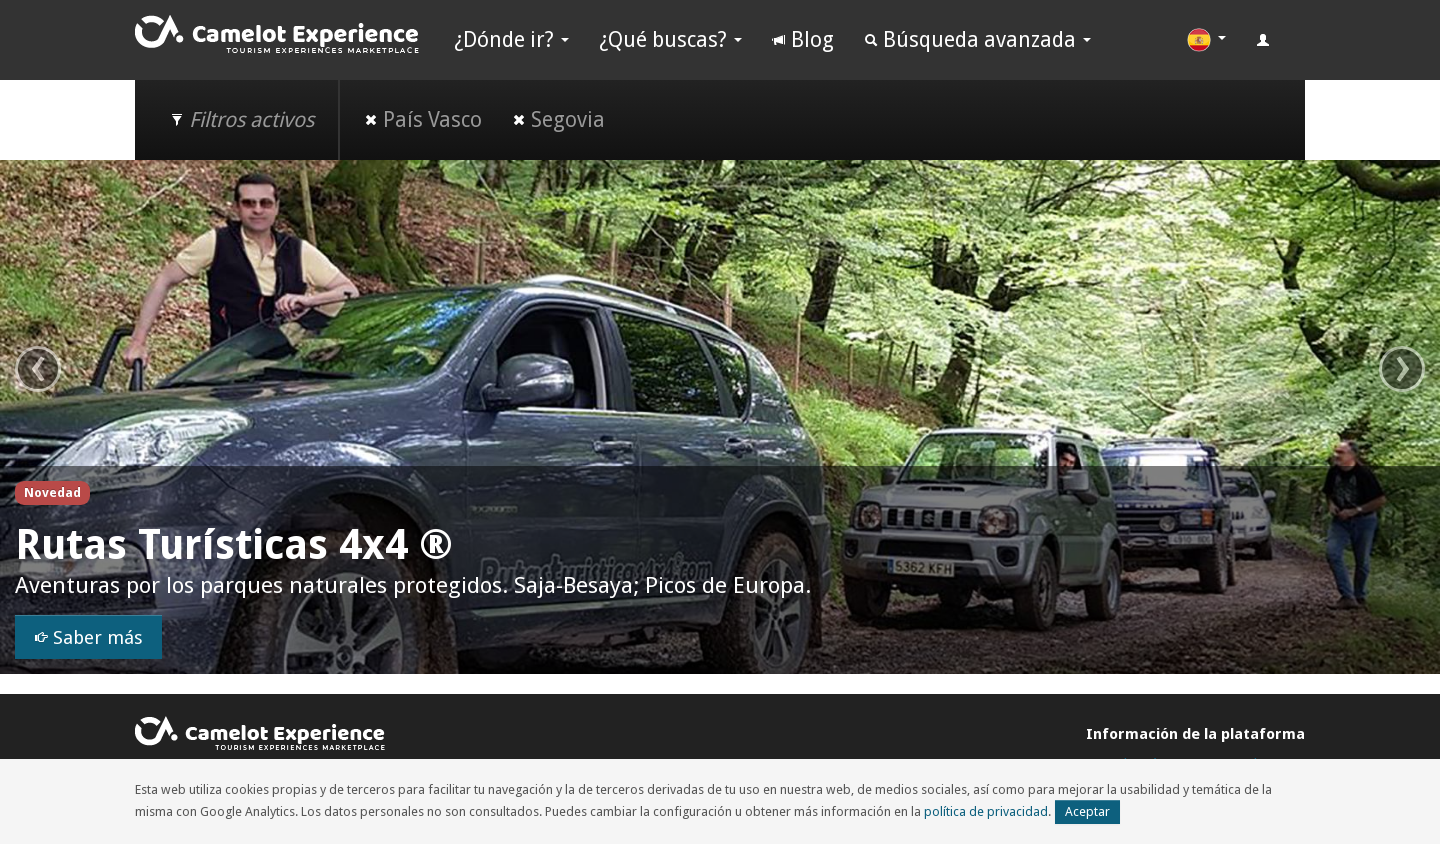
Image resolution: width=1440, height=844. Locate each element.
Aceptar (1087, 811)
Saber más (88, 638)
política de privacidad (986, 811)
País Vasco (423, 119)
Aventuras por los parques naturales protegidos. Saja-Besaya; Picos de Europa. (413, 585)
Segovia (558, 119)
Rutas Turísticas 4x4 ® (234, 545)
